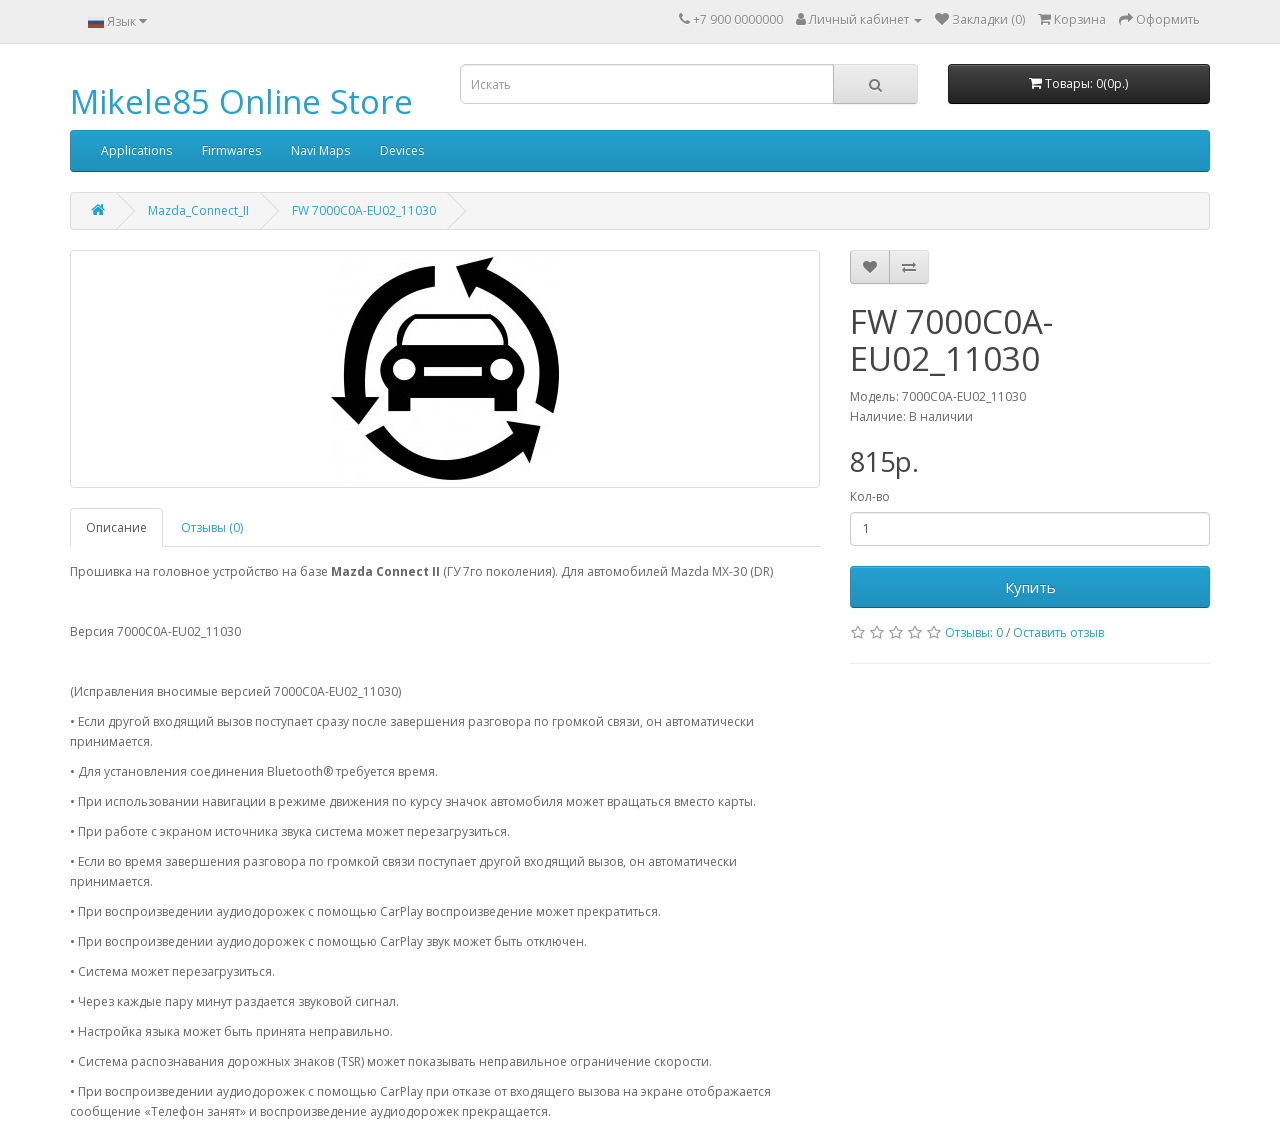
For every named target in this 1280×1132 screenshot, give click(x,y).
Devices (402, 150)
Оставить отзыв (1058, 632)
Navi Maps (320, 150)
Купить (1030, 587)
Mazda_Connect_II (198, 210)
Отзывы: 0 (974, 632)
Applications (136, 150)
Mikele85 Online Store (241, 101)
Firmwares (231, 150)
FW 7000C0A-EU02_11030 (364, 210)
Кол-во (870, 496)
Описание (116, 527)
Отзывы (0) (212, 527)
